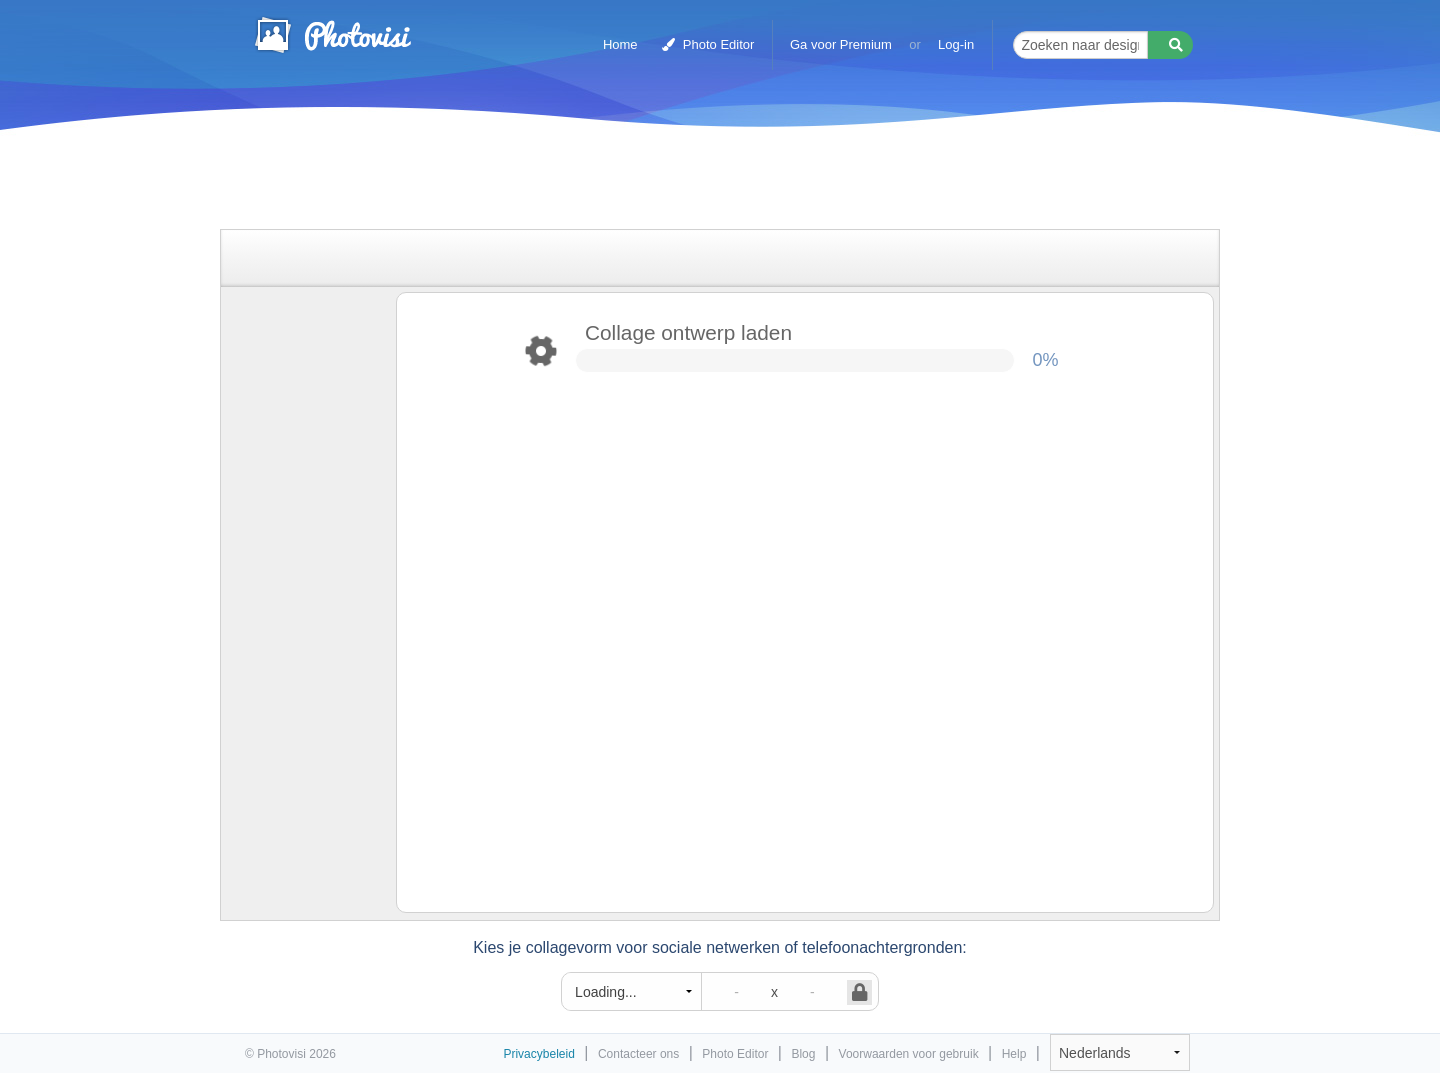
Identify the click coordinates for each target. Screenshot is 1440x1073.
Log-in (956, 44)
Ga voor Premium (841, 44)
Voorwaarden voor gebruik (909, 1054)
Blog (803, 1054)
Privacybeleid (538, 1054)
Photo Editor (708, 44)
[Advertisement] (699, 182)
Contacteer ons (638, 1054)
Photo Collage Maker (332, 35)
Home (620, 44)
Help (1014, 1054)
